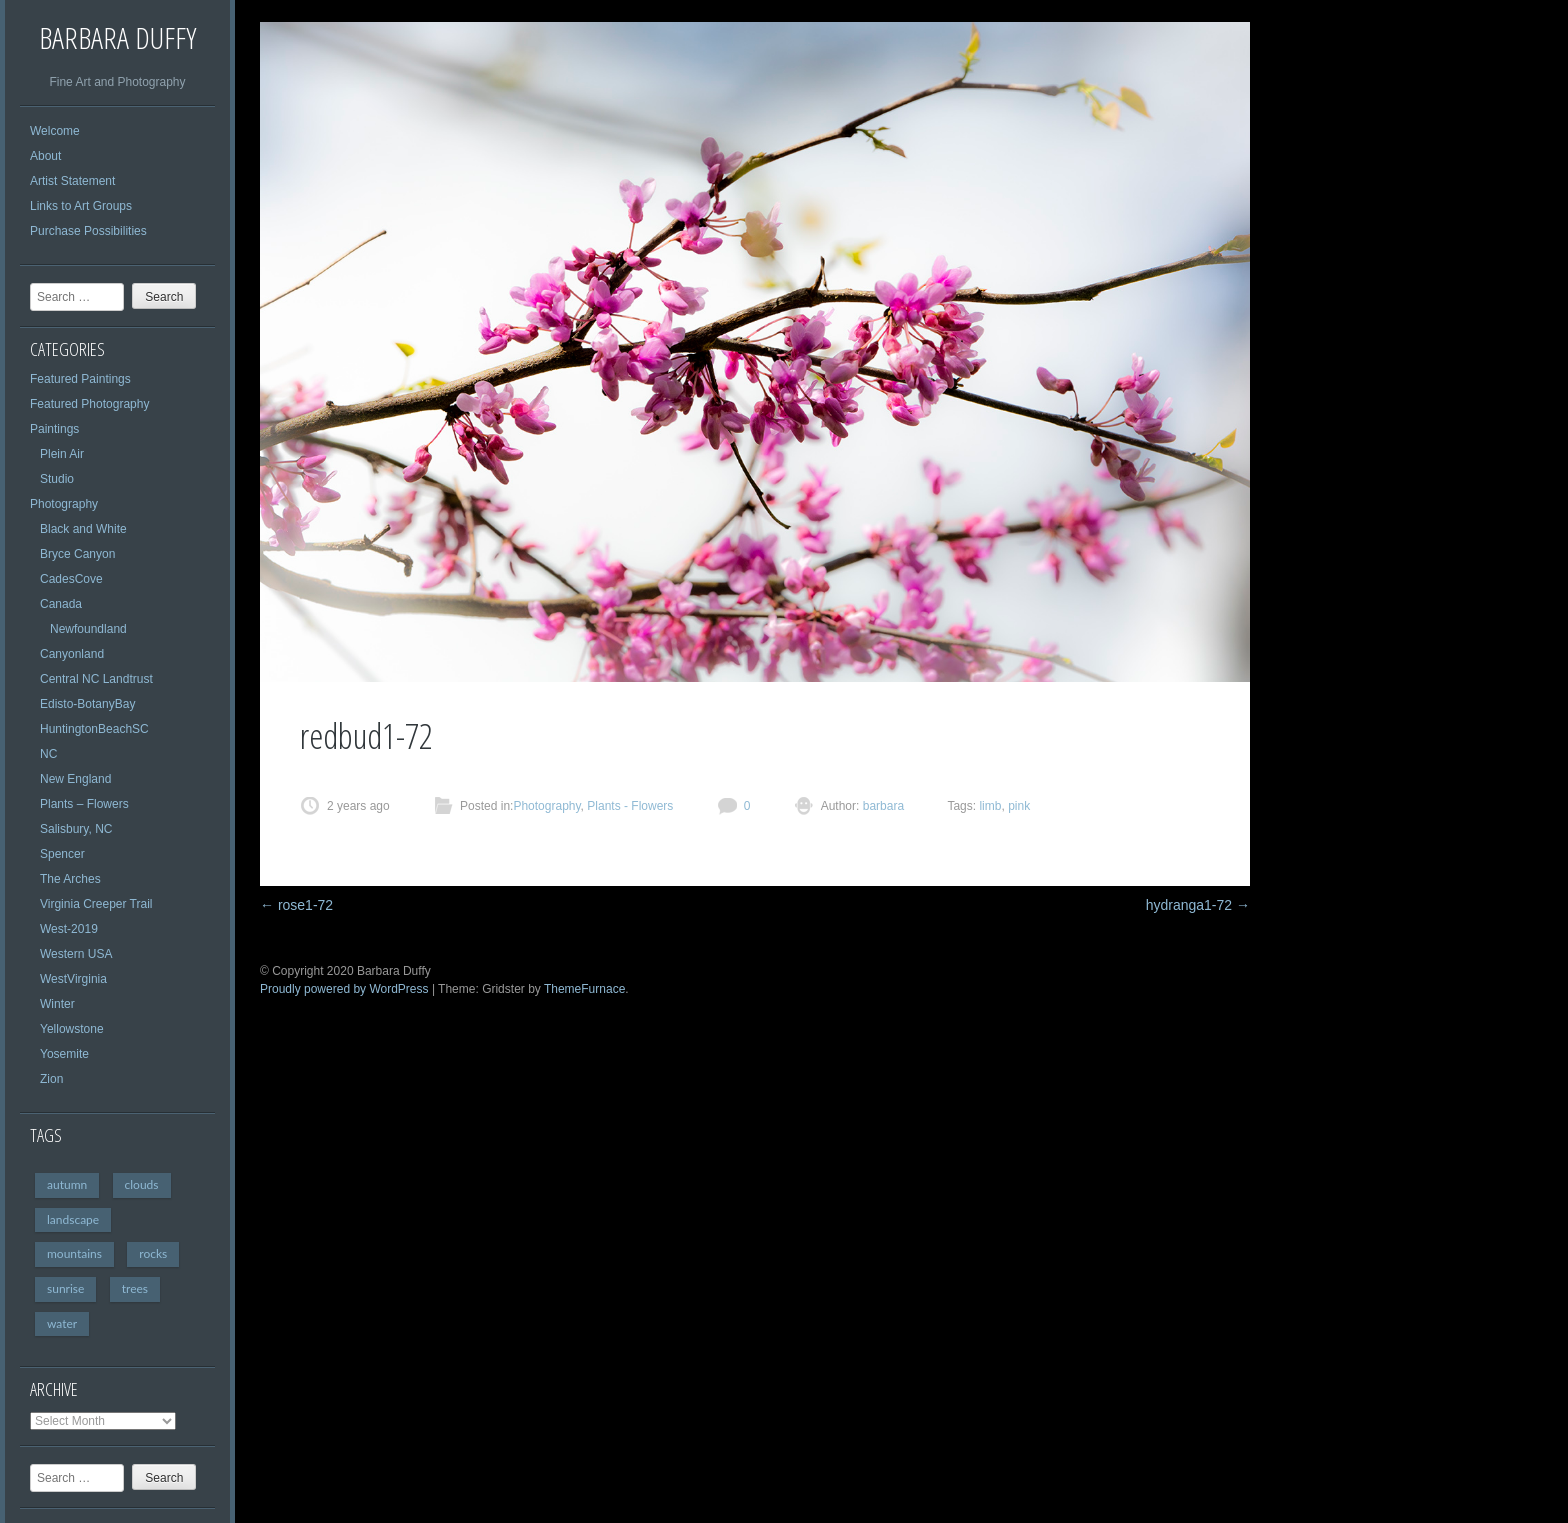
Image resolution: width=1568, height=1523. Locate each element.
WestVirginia (73, 979)
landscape (73, 1219)
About (45, 156)
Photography (64, 504)
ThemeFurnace (584, 989)
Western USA (76, 954)
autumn (67, 1184)
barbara (881, 806)
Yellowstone (72, 1029)
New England (75, 779)
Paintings (54, 429)
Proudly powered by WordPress (344, 989)
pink (1019, 806)
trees (135, 1288)
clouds (142, 1184)
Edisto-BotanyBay (87, 704)
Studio (57, 479)
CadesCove (71, 579)
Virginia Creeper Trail (96, 904)
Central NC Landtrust (96, 679)
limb (990, 806)
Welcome (55, 131)
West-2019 (69, 929)
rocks (153, 1253)
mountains (74, 1253)
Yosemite (64, 1054)
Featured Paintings (80, 379)
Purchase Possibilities (88, 231)
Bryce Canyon (77, 554)
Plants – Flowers (84, 804)
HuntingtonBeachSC (94, 729)
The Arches (70, 879)
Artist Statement (72, 181)
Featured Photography (89, 404)
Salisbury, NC (76, 829)
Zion (51, 1079)
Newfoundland (88, 629)
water (62, 1323)
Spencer (62, 854)
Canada (61, 604)
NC (48, 754)
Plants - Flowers (630, 806)
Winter (57, 1004)
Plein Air (62, 454)
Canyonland (72, 654)
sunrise (65, 1288)
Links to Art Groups (81, 206)
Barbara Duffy (117, 37)
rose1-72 (296, 905)
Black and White (83, 529)
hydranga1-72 (1198, 905)
